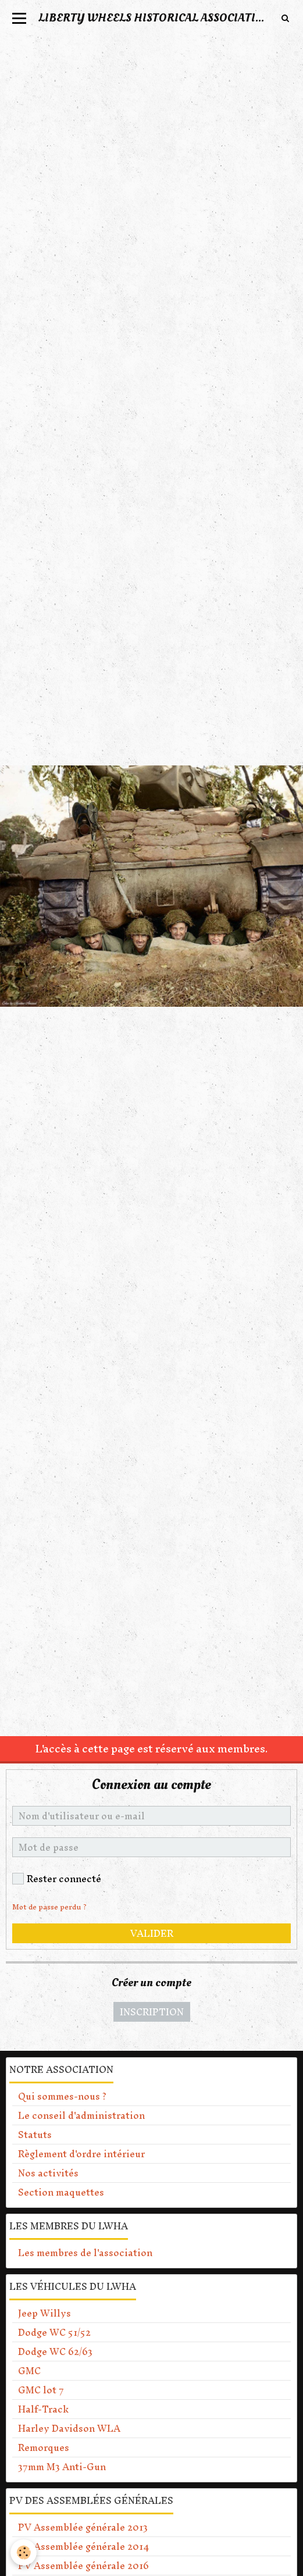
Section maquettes (61, 2192)
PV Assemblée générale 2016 (83, 2565)
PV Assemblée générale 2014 (83, 2546)
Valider (151, 1933)
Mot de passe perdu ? (49, 1906)
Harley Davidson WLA (69, 2428)
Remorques (43, 2447)
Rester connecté (56, 1879)
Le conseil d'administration (81, 2115)
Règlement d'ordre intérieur (81, 2153)
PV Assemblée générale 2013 (83, 2527)
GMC (29, 2370)
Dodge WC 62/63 (55, 2351)
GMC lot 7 (41, 2390)
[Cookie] (23, 2552)
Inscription (152, 2012)
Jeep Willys (44, 2313)
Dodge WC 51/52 (54, 2332)
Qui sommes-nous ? (62, 2096)
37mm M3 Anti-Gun (62, 2466)
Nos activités (48, 2173)
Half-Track (43, 2409)
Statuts (35, 2134)
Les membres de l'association (85, 2252)
